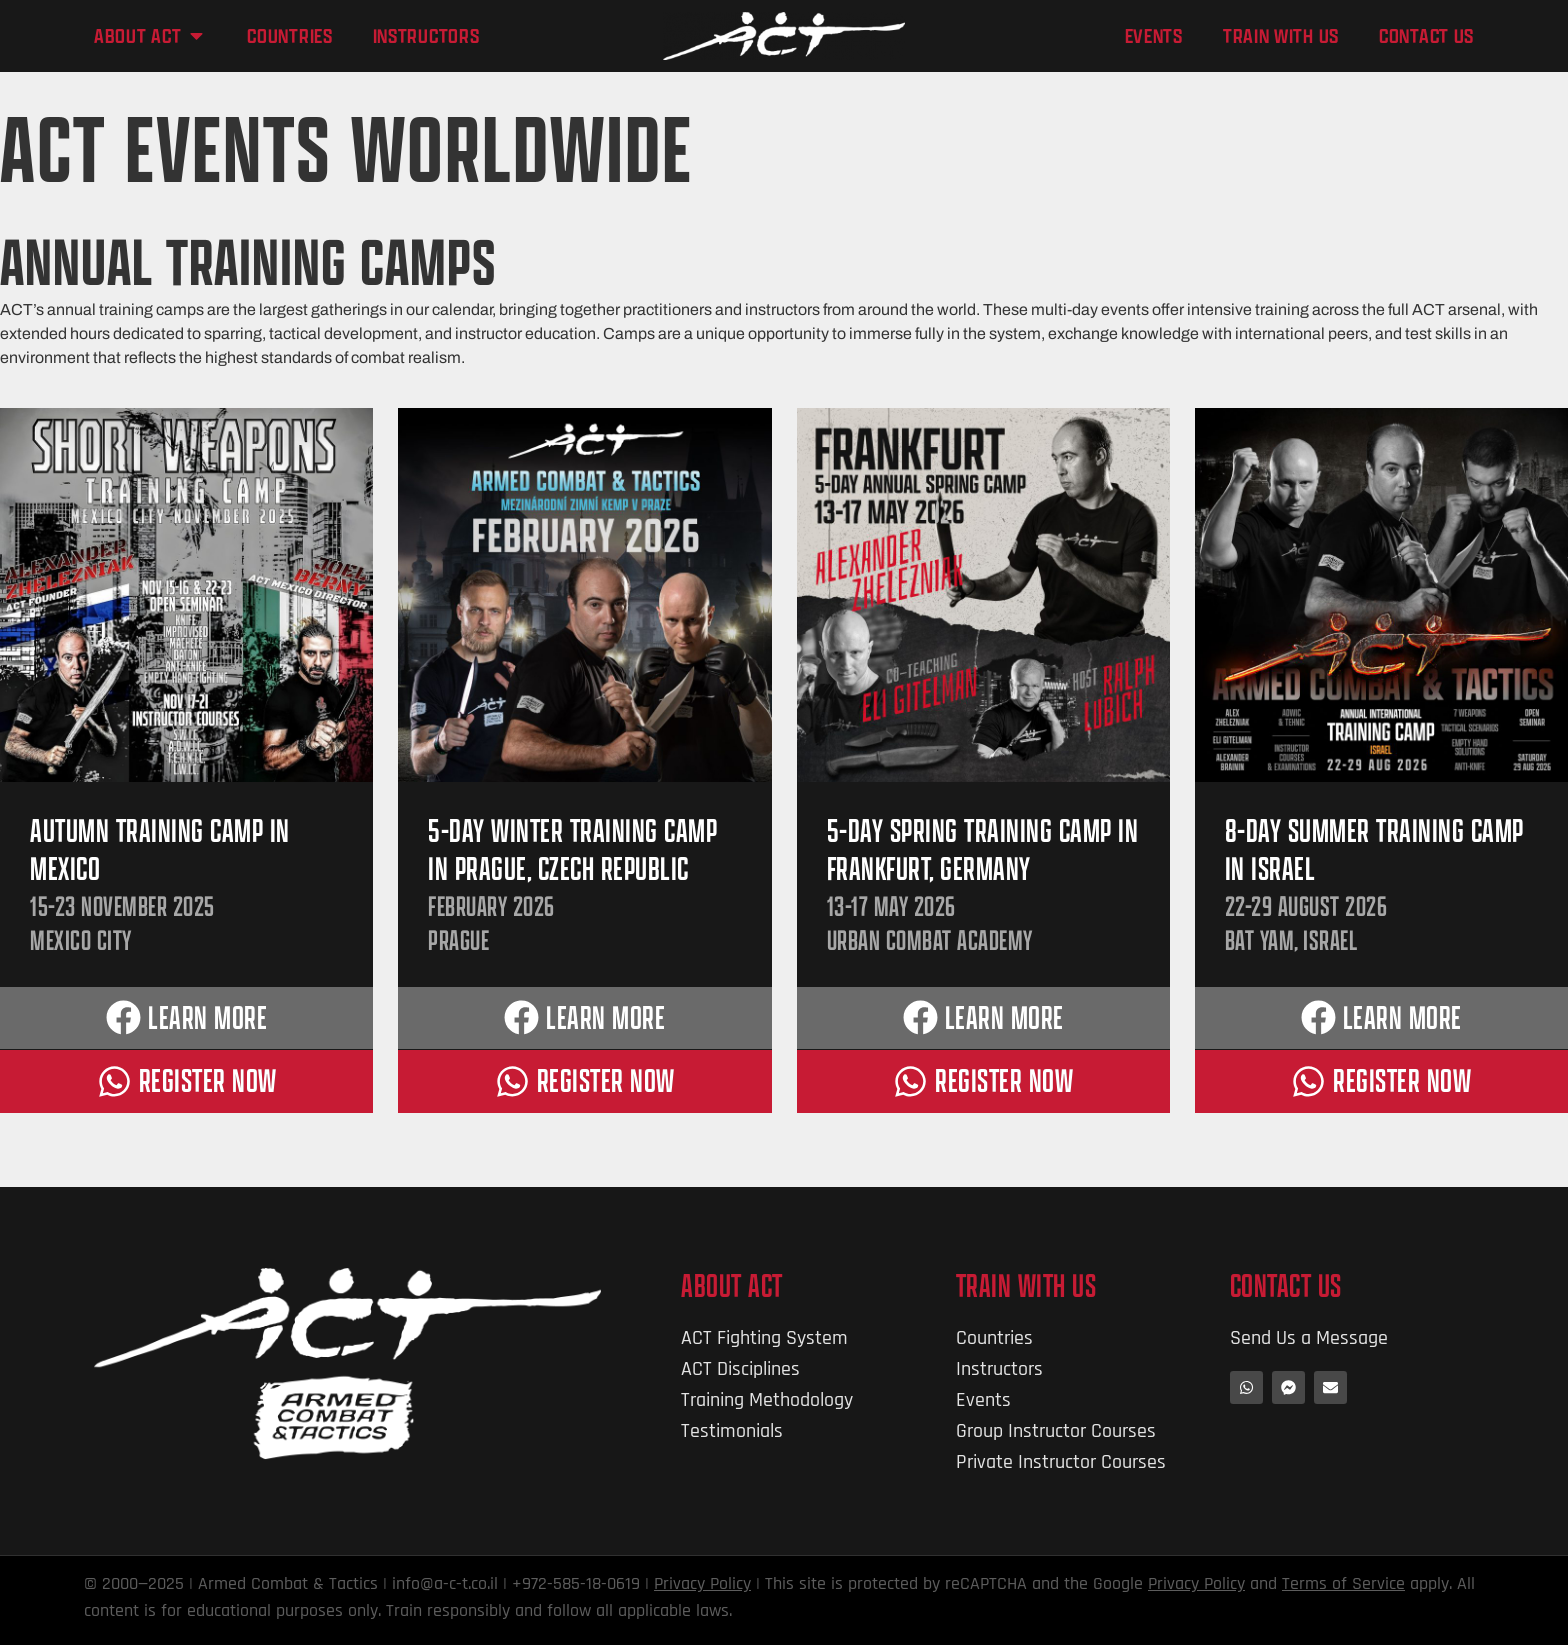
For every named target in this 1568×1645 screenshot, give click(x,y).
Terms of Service (1343, 1584)
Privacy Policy (702, 1584)
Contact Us (1286, 1285)
